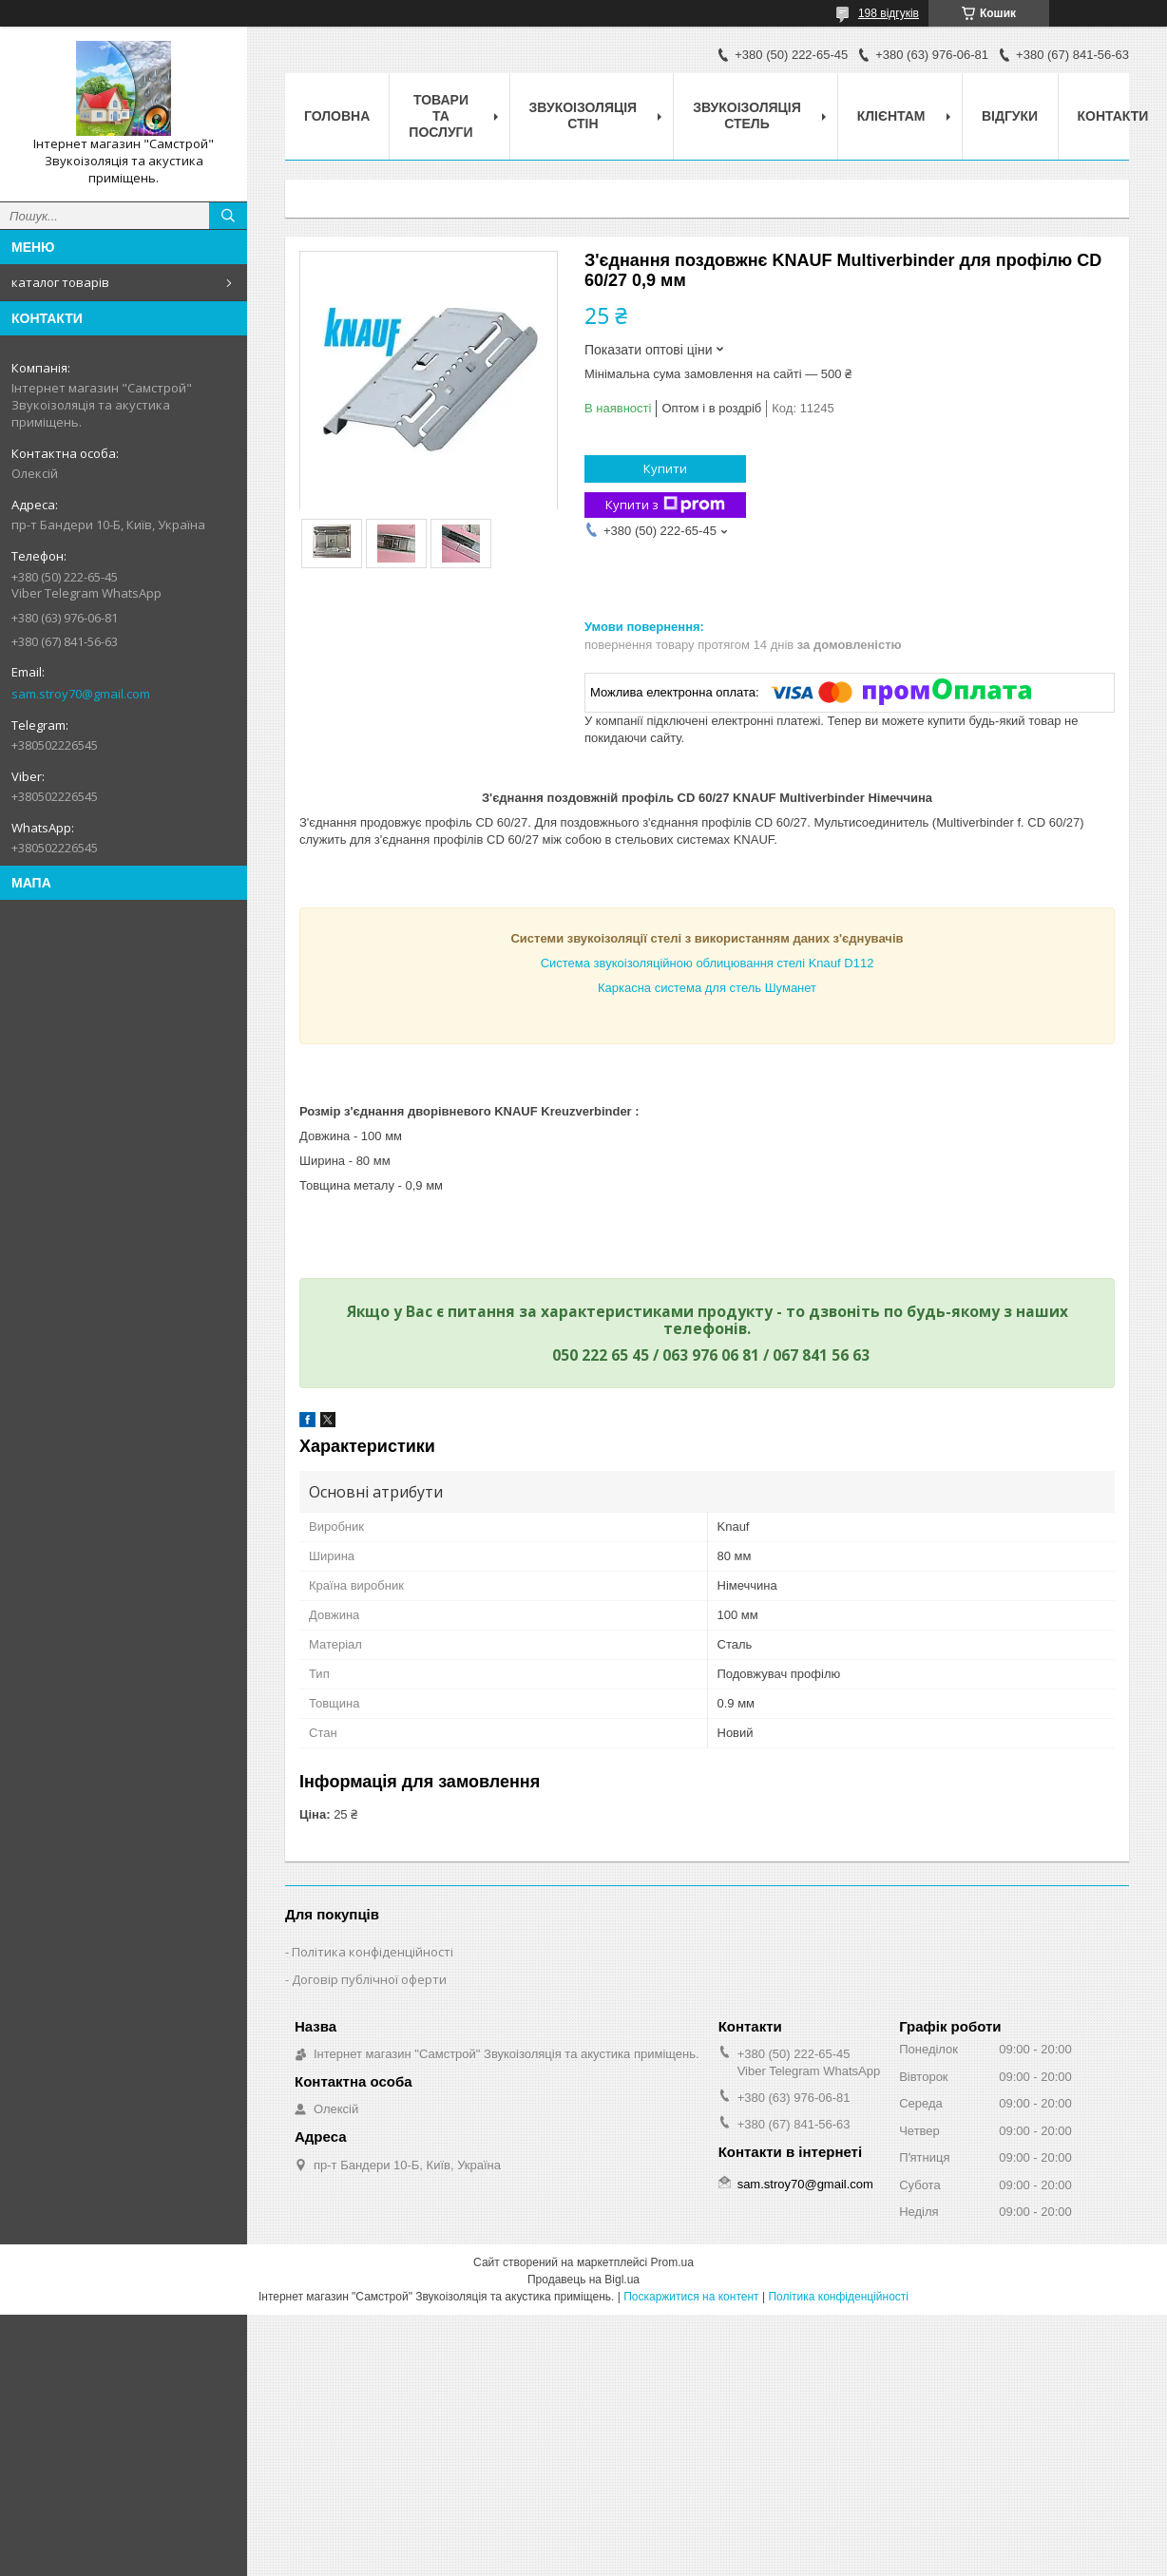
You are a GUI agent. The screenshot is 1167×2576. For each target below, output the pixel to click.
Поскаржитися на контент (690, 2296)
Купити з (665, 505)
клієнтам (891, 116)
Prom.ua (672, 2262)
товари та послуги (440, 116)
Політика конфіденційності (372, 1951)
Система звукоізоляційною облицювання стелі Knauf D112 (707, 963)
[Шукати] (228, 215)
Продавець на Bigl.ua (583, 2279)
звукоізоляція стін (583, 115)
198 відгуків (888, 13)
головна (337, 116)
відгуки (1010, 116)
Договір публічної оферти (369, 1979)
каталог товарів (60, 282)
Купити (665, 468)
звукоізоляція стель (747, 115)
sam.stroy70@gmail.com (80, 693)
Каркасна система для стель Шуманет (707, 988)
